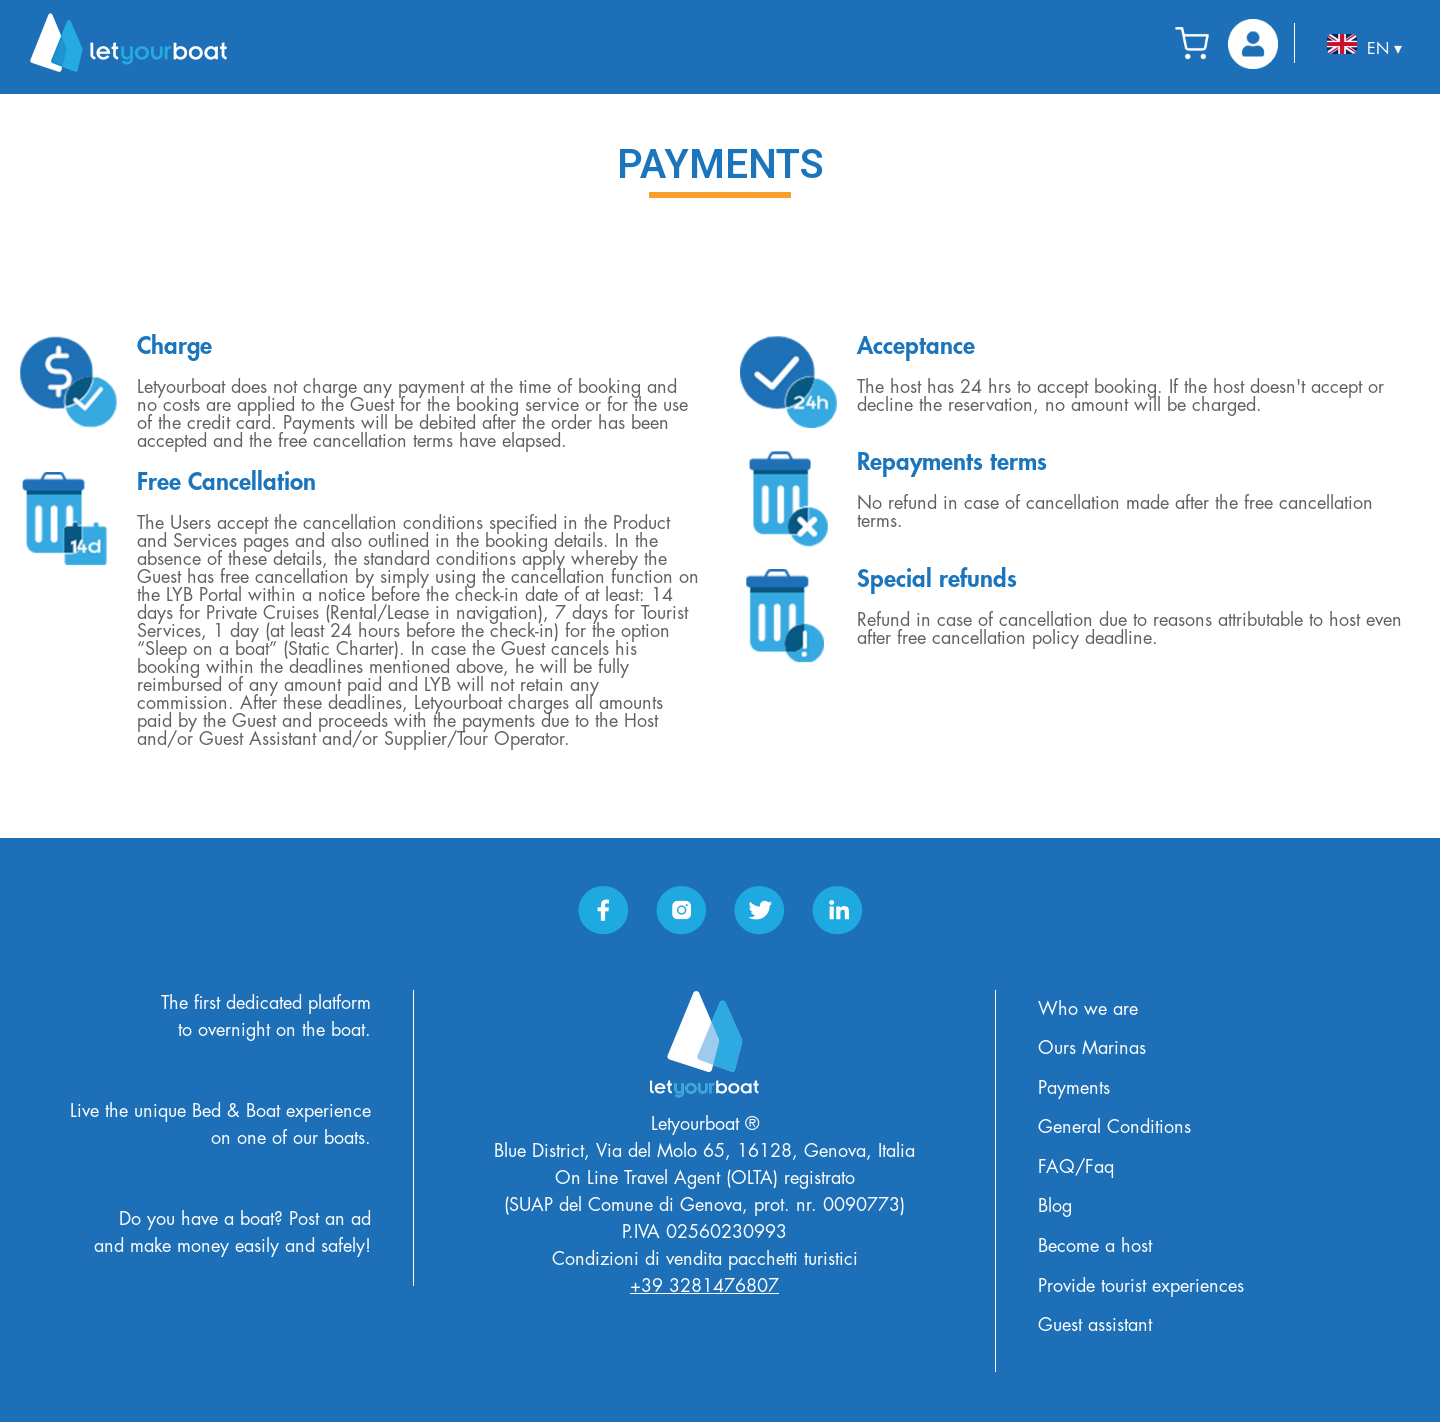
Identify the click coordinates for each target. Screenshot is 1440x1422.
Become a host (1095, 1246)
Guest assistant (1095, 1325)
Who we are (1088, 1009)
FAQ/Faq (1076, 1167)
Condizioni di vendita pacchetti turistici (705, 1259)
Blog (1055, 1206)
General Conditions (1114, 1127)
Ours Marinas (1092, 1048)
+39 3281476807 (704, 1286)
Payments (1074, 1088)
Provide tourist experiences (1141, 1286)
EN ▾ (1364, 45)
